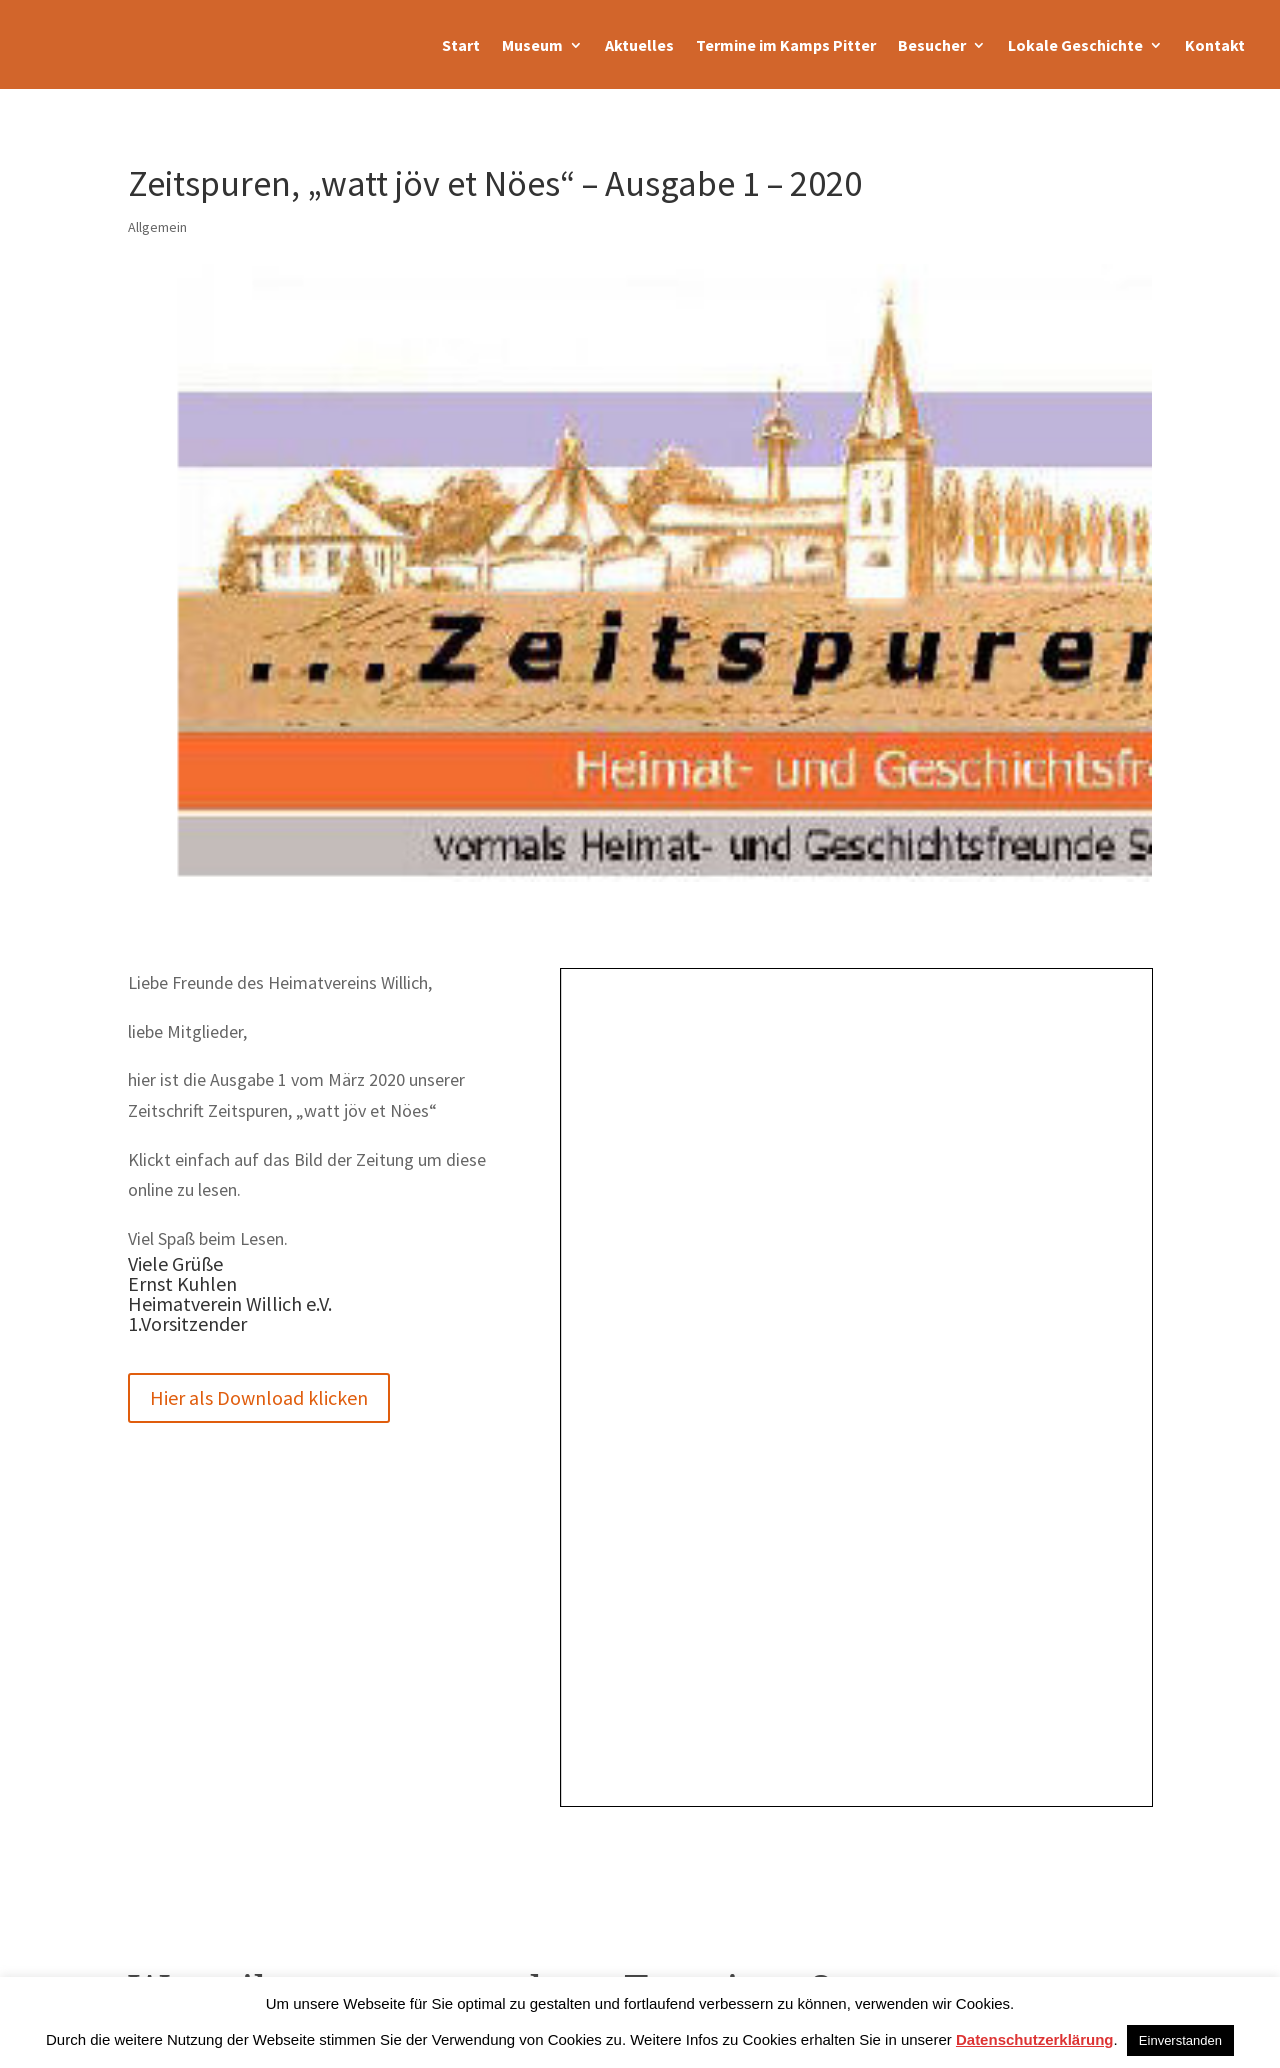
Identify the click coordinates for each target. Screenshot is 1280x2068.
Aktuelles (639, 45)
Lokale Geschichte (1075, 45)
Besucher (932, 45)
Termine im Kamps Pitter (786, 45)
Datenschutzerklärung (1035, 2039)
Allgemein (157, 227)
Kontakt (1215, 45)
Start (461, 45)
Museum (532, 45)
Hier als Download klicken (259, 1397)
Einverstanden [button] (1180, 2040)
